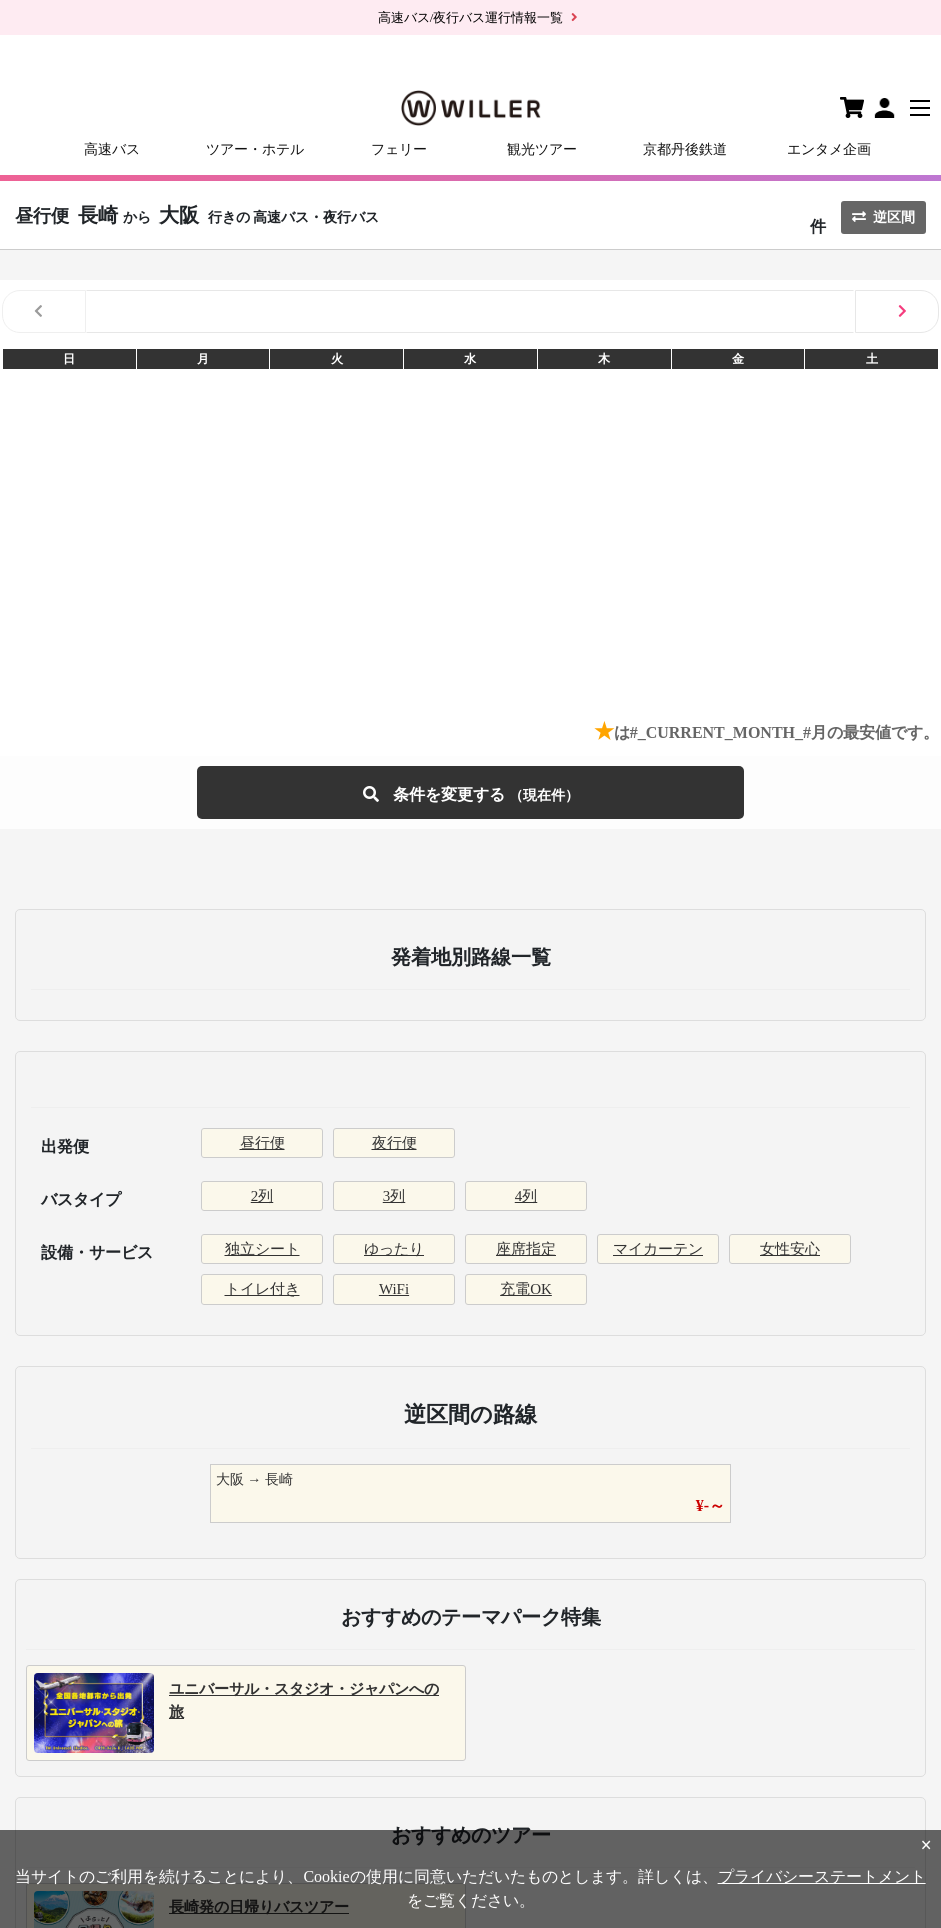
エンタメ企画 (829, 149)
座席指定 (526, 1249)
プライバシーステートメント (822, 1876)
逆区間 (883, 217)
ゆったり (394, 1249)
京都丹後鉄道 (685, 149)
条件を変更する (471, 792)
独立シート (262, 1249)
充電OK (526, 1289)
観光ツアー (542, 149)
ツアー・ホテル (255, 149)
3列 (394, 1196)
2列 (262, 1196)
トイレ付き (262, 1289)
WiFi (394, 1289)
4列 (526, 1196)
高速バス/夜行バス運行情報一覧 (471, 17)
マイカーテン (658, 1249)
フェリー (399, 149)
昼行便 (262, 1143)
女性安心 (790, 1249)
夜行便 (394, 1143)
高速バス (112, 149)
